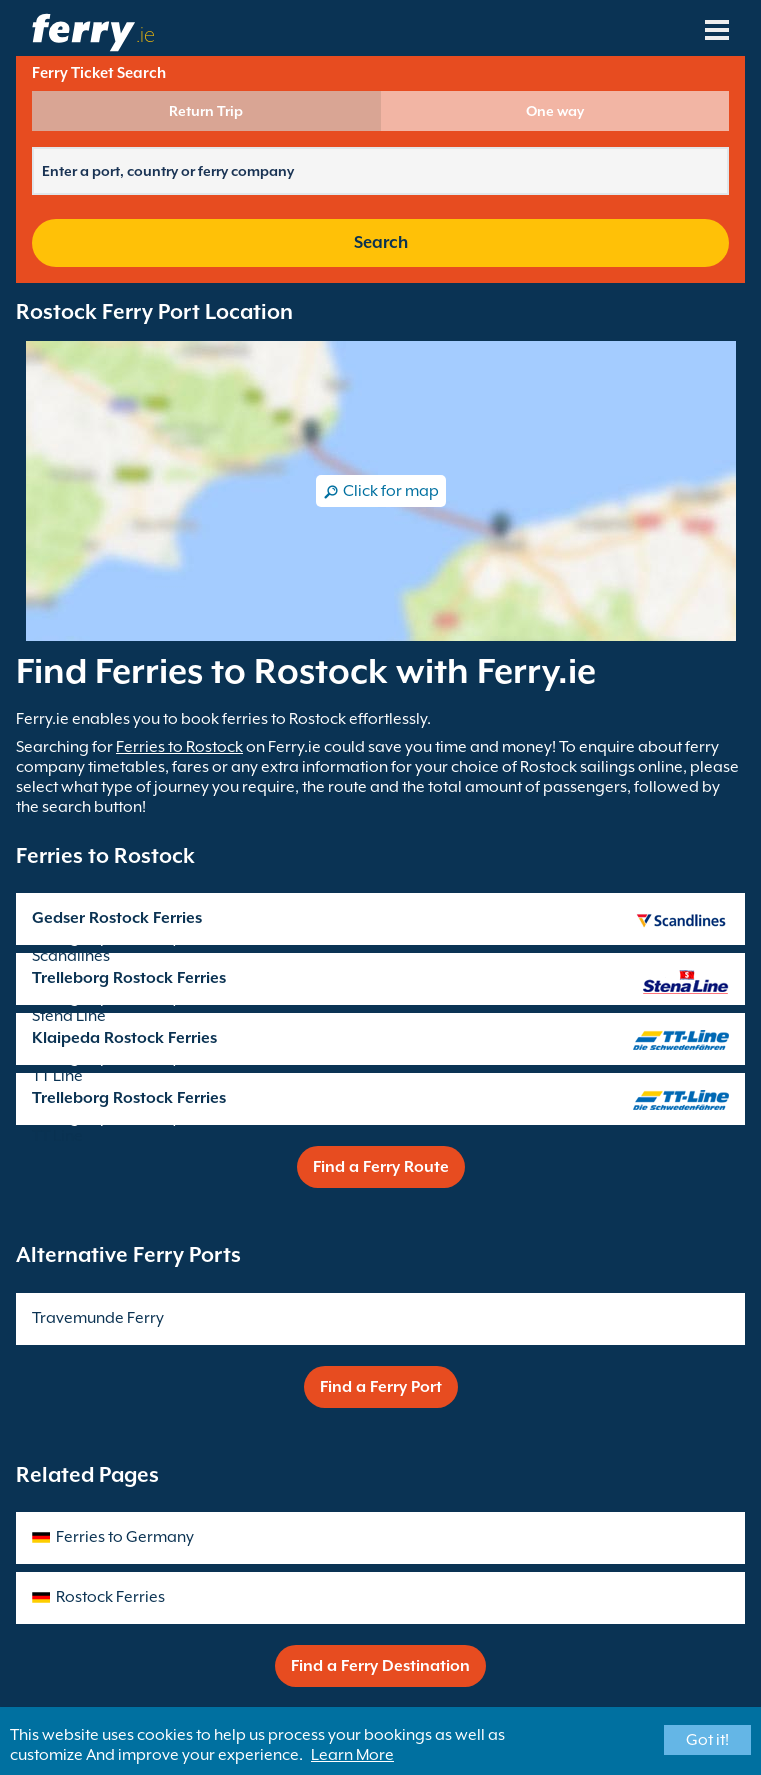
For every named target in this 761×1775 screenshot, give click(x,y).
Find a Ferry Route (381, 1167)
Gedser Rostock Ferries (117, 918)
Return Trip (206, 111)
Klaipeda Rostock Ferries (124, 1038)
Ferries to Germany (125, 1537)
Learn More (352, 1755)
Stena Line (69, 1016)
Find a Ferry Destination (380, 1666)
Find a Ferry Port (381, 1387)
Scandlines (71, 956)
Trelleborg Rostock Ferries (129, 978)
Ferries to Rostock (179, 747)
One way (555, 111)
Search (381, 242)
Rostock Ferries (110, 1597)
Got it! (707, 1740)
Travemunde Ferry (98, 1318)
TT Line (57, 1076)
